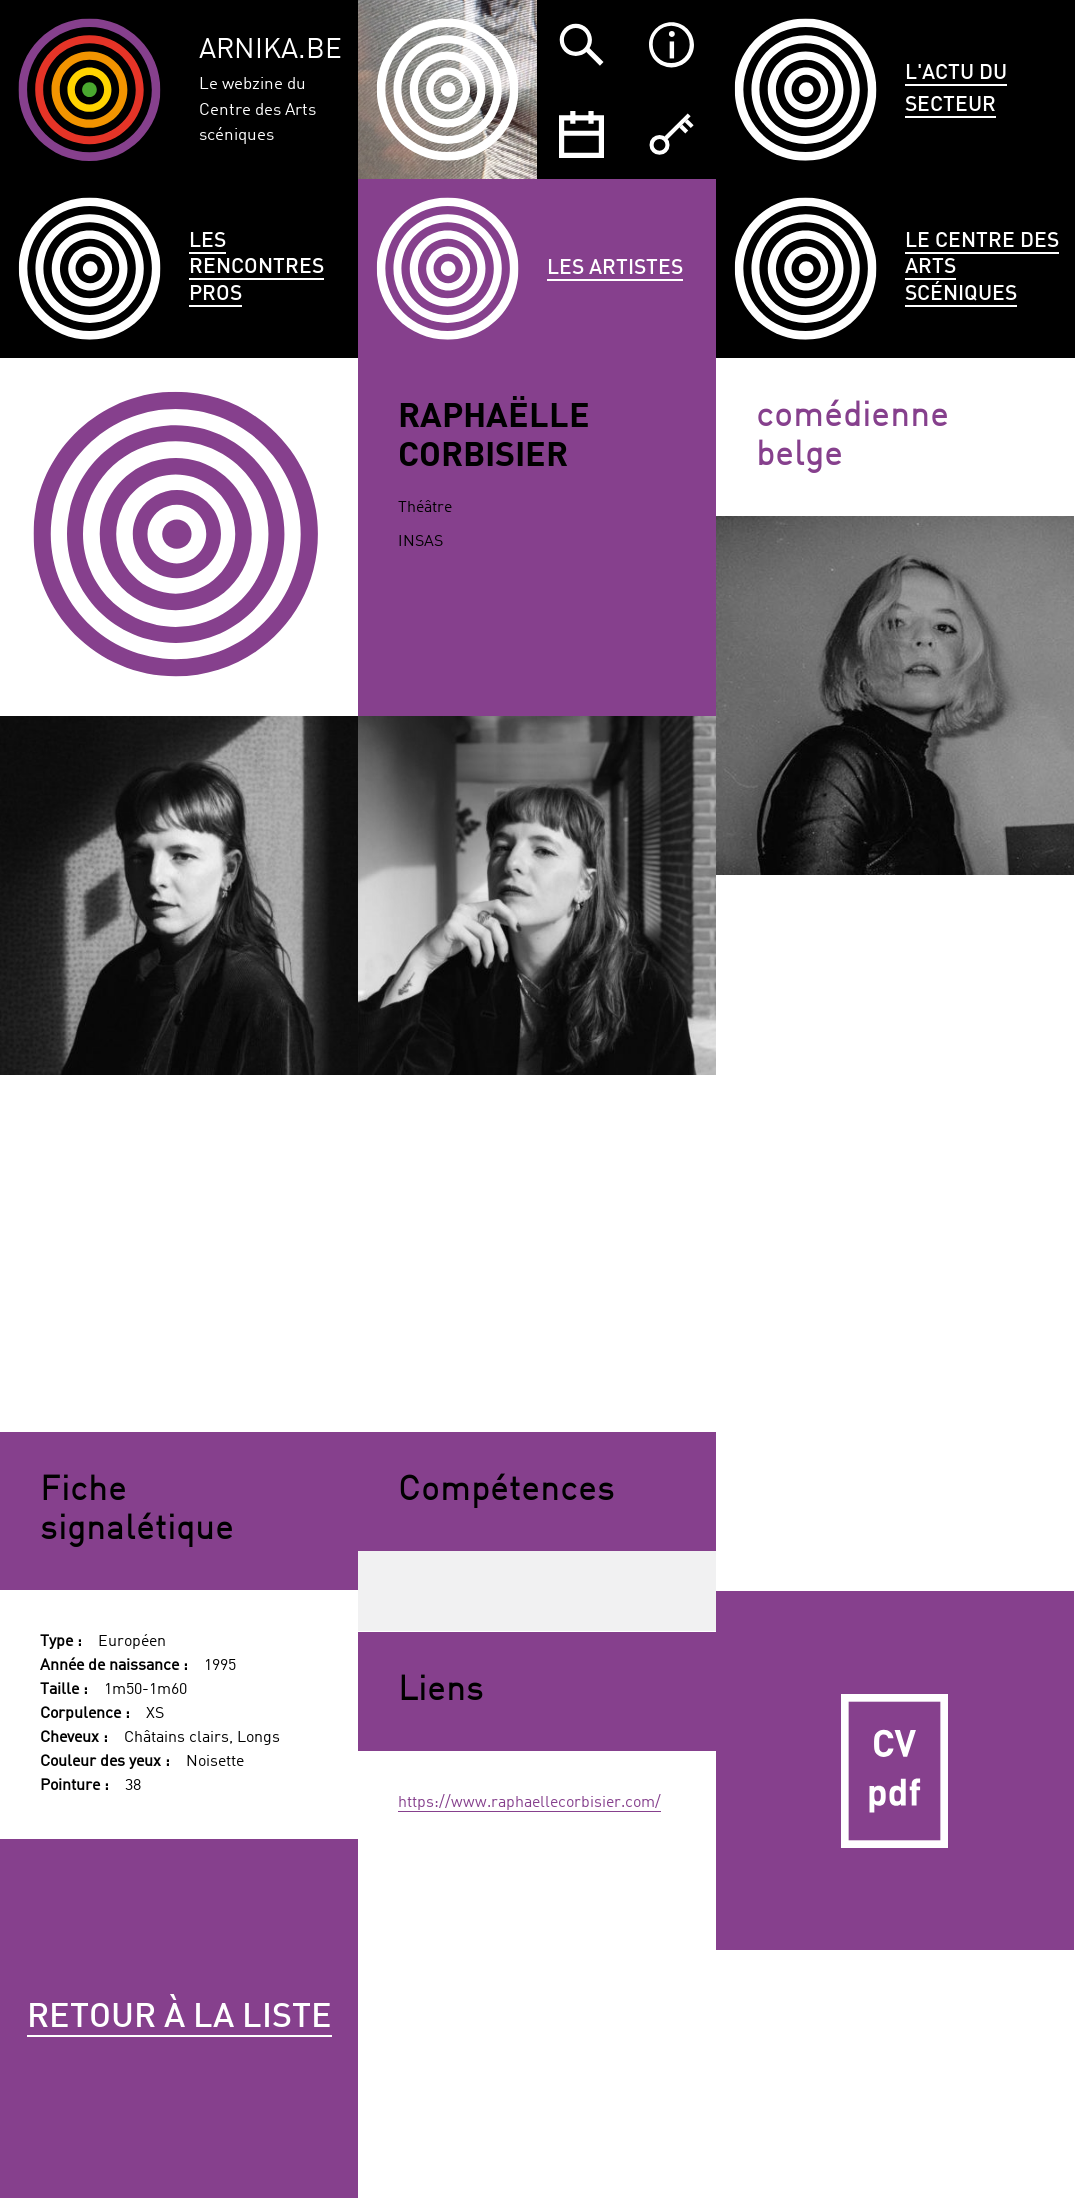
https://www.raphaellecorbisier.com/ (529, 1803)
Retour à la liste (179, 2018)
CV (895, 1770)
